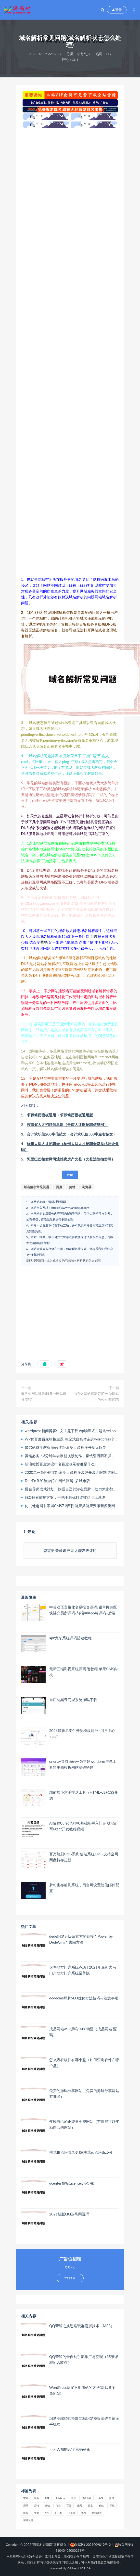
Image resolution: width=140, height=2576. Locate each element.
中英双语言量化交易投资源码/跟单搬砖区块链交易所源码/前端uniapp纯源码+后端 (83, 1610)
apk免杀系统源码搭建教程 (70, 1638)
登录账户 (62, 1550)
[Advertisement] (70, 352)
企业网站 (60, 2498)
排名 (90, 2505)
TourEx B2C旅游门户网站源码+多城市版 (57, 1480)
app (47, 2512)
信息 (58, 2505)
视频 (36, 2498)
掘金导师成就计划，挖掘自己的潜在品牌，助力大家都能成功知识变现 (82, 1489)
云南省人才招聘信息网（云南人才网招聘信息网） (67, 1124)
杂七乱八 (83, 54)
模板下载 (86, 2498)
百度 (94, 936)
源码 (25, 2505)
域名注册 (28, 2520)
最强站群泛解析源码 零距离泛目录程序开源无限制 (66, 1447)
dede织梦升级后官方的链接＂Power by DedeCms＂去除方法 (81, 1939)
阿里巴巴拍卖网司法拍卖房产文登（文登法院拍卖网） (71, 1159)
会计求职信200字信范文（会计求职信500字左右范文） (72, 1134)
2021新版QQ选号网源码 (69, 2214)
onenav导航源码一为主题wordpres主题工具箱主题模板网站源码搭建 (83, 1764)
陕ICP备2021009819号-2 (90, 2545)
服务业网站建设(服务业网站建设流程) (44, 1396)
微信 (73, 2498)
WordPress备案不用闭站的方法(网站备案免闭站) (82, 2390)
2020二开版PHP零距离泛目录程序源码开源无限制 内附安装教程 (77, 1472)
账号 (79, 2505)
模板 (25, 2512)
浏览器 (86, 1187)
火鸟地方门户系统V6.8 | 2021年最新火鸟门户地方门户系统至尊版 (82, 1970)
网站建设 (97, 2512)
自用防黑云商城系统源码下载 (73, 1699)
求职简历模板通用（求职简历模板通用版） (62, 1115)
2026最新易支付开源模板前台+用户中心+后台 (82, 1733)
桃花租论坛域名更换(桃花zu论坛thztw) (80, 2152)
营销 (44, 942)
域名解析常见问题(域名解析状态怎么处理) (74, 1260)
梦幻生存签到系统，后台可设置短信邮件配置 (84, 1888)
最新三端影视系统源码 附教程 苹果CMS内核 (83, 1672)
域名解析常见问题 (36, 1187)
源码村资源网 (35, 1260)
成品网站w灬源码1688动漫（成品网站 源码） (83, 2032)
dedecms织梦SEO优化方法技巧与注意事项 (83, 1998)
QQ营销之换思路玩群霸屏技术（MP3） (82, 2325)
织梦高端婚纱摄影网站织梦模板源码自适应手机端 (84, 2421)
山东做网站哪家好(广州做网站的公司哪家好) (96, 1396)
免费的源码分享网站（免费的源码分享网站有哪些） (84, 2093)
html (58, 2512)
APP (47, 2498)
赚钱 (47, 2505)
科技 (101, 2505)
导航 (112, 2505)
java (100, 2498)
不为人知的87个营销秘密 (69, 2449)
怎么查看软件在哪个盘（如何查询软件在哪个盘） (84, 2062)
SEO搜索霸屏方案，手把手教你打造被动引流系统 (65, 1497)
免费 (83, 2512)
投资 (111, 2498)
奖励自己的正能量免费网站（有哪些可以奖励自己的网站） (84, 2124)
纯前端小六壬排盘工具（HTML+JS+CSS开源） (83, 1795)
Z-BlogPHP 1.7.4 (78, 2568)
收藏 (70, 1174)
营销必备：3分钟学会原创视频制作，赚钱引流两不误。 (70, 1455)
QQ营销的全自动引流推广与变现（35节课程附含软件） (83, 2359)
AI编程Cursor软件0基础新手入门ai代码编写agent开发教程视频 (82, 1826)
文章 (36, 2512)
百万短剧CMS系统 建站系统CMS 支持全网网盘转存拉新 (83, 1857)
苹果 (25, 2498)
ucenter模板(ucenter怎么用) (71, 2183)
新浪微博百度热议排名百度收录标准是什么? (60, 1464)
